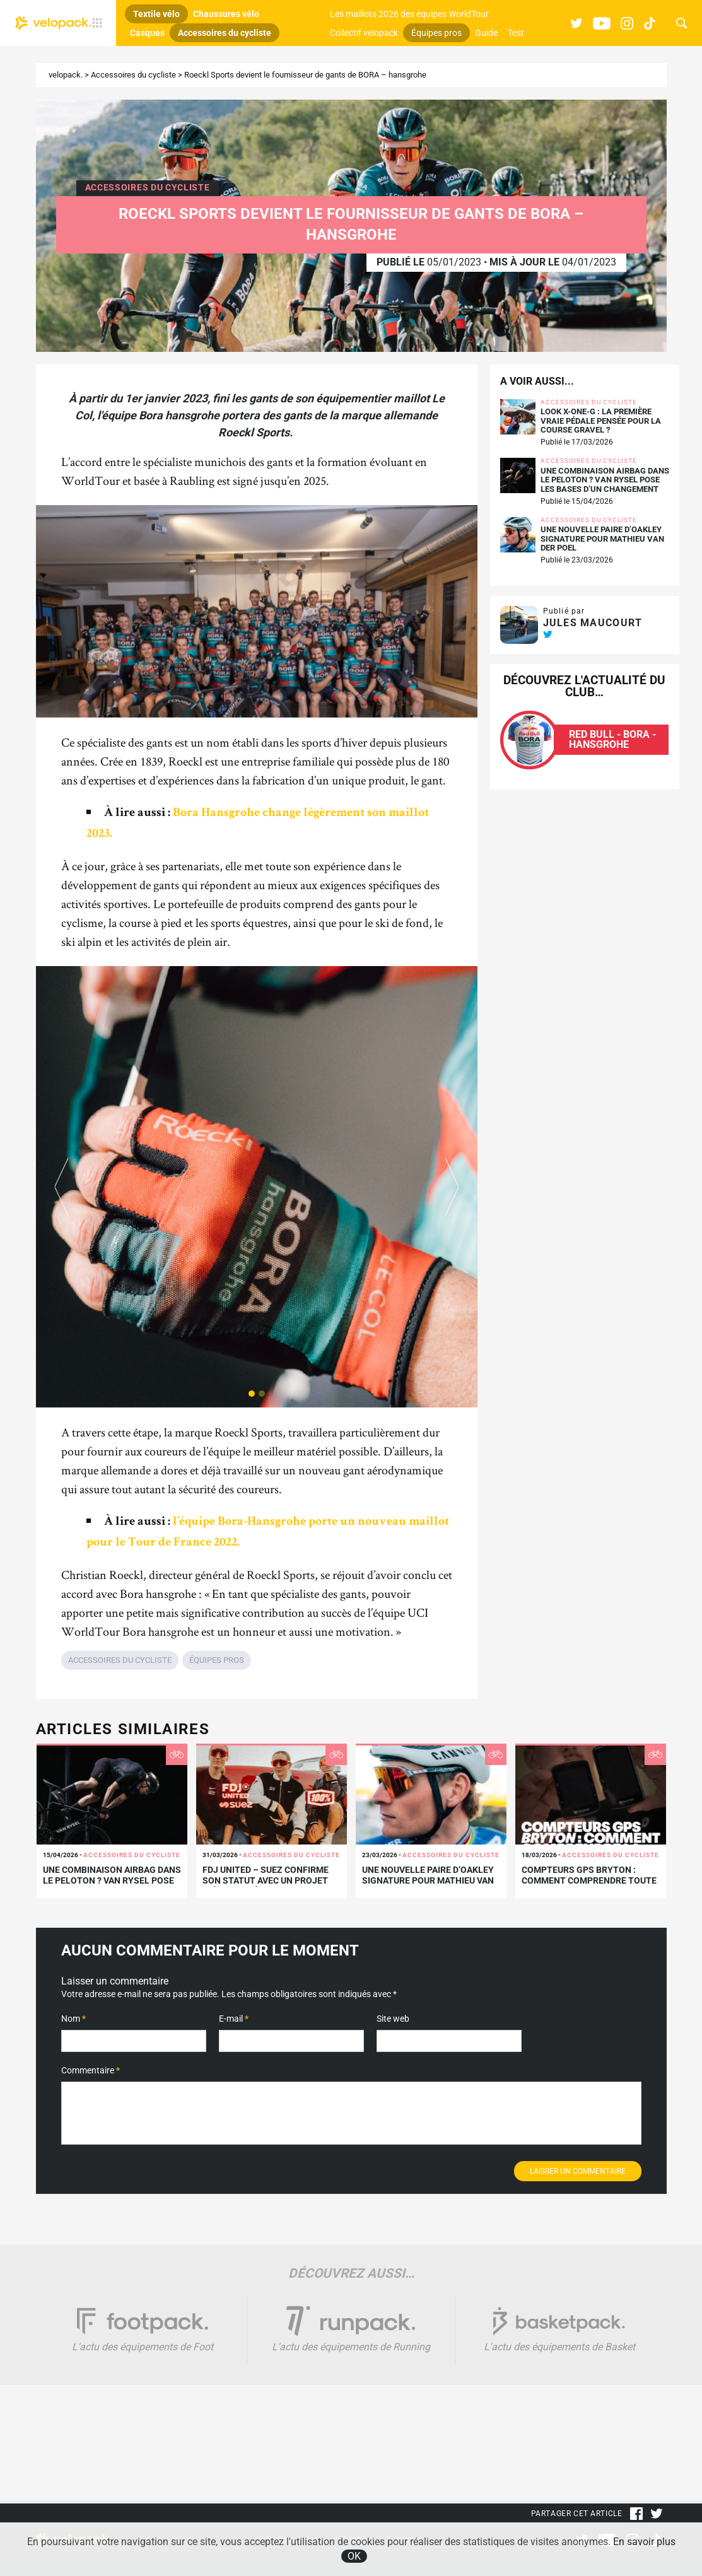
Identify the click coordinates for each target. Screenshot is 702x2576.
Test (516, 33)
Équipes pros (436, 33)
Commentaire (90, 2070)
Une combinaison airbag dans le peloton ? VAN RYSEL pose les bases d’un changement (605, 480)
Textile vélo (156, 14)
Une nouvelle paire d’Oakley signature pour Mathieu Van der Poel (602, 538)
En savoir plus (644, 2542)
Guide (486, 33)
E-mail (234, 2019)
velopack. (66, 74)
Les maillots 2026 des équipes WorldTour (409, 14)
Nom (73, 2019)
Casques (147, 33)
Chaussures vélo (226, 14)
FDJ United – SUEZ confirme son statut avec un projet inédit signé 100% (265, 1880)
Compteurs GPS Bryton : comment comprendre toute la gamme (589, 1880)
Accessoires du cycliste (224, 33)
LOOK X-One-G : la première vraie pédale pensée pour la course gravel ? (601, 420)
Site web (393, 2019)
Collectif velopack (364, 33)
